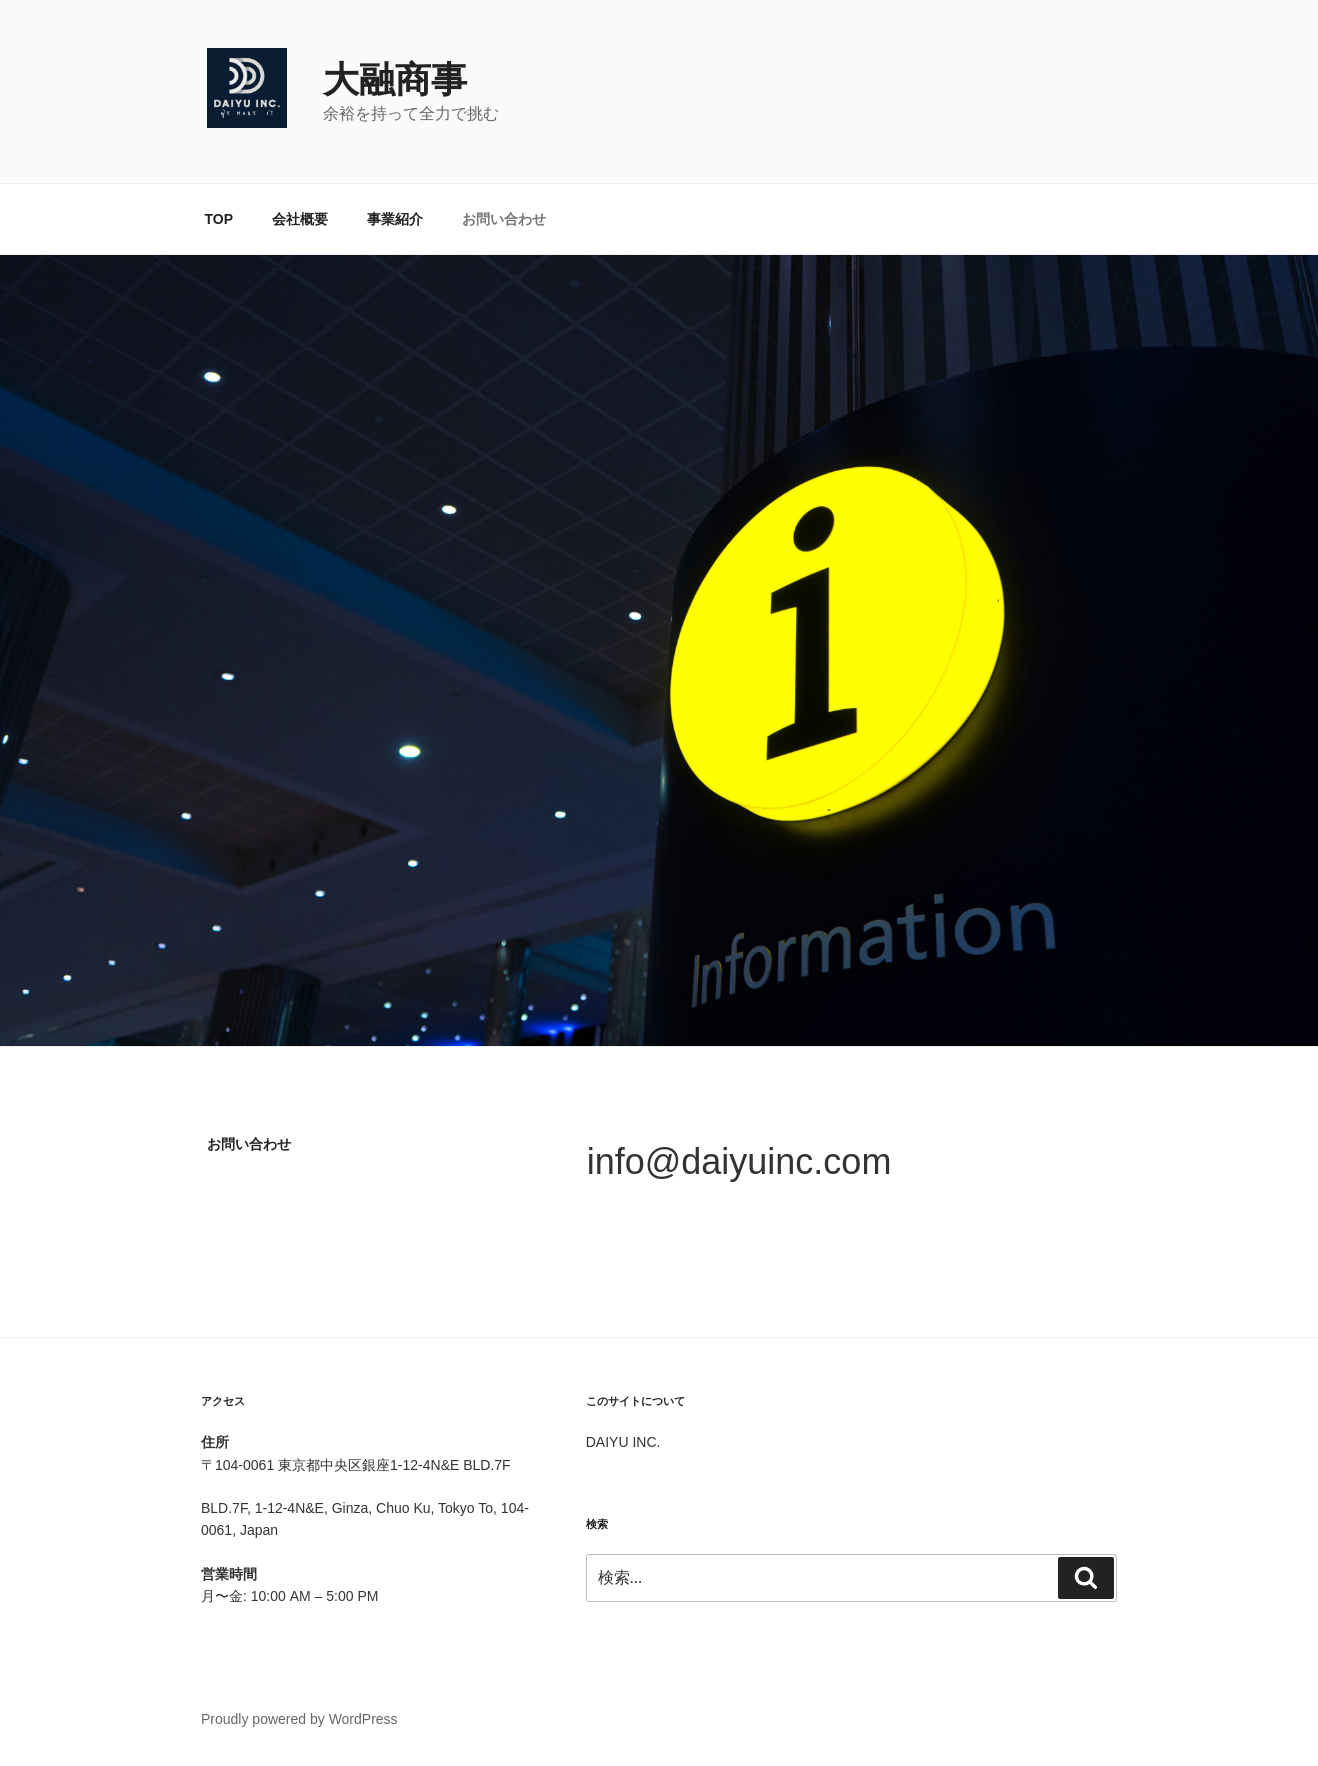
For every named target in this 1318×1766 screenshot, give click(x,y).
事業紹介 (395, 219)
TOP (219, 219)
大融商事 (395, 79)
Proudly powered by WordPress (299, 1719)
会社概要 (300, 219)
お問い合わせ (504, 219)
